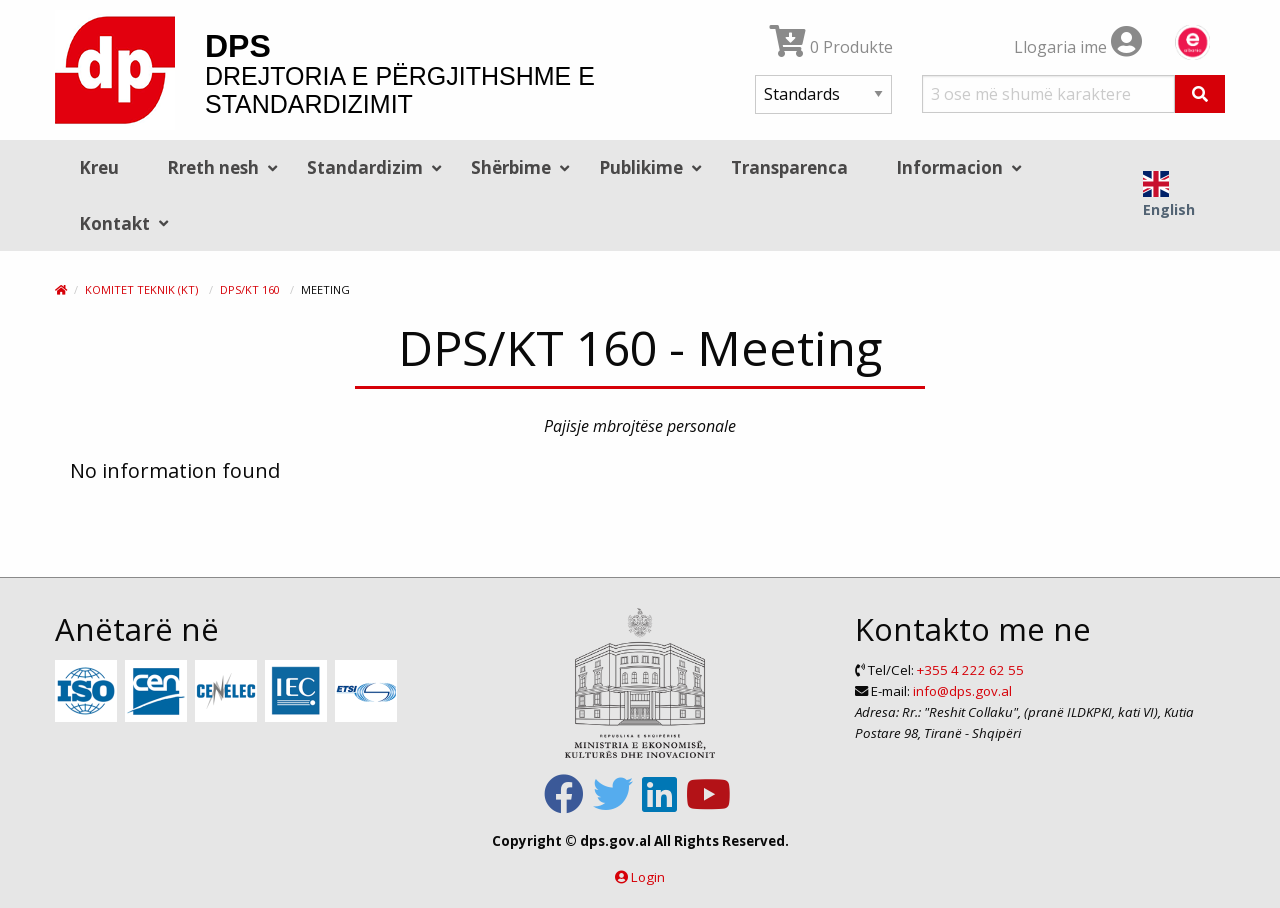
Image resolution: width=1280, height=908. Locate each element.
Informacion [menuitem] (949, 167)
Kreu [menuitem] (99, 167)
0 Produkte (831, 47)
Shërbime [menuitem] (511, 167)
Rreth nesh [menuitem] (213, 167)
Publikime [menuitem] (641, 167)
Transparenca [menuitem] (789, 167)
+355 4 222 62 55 (970, 670)
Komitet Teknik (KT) (141, 289)
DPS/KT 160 (250, 289)
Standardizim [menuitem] (365, 167)
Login (648, 877)
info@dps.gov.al (962, 691)
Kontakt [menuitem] (114, 223)
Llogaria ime (1078, 47)
